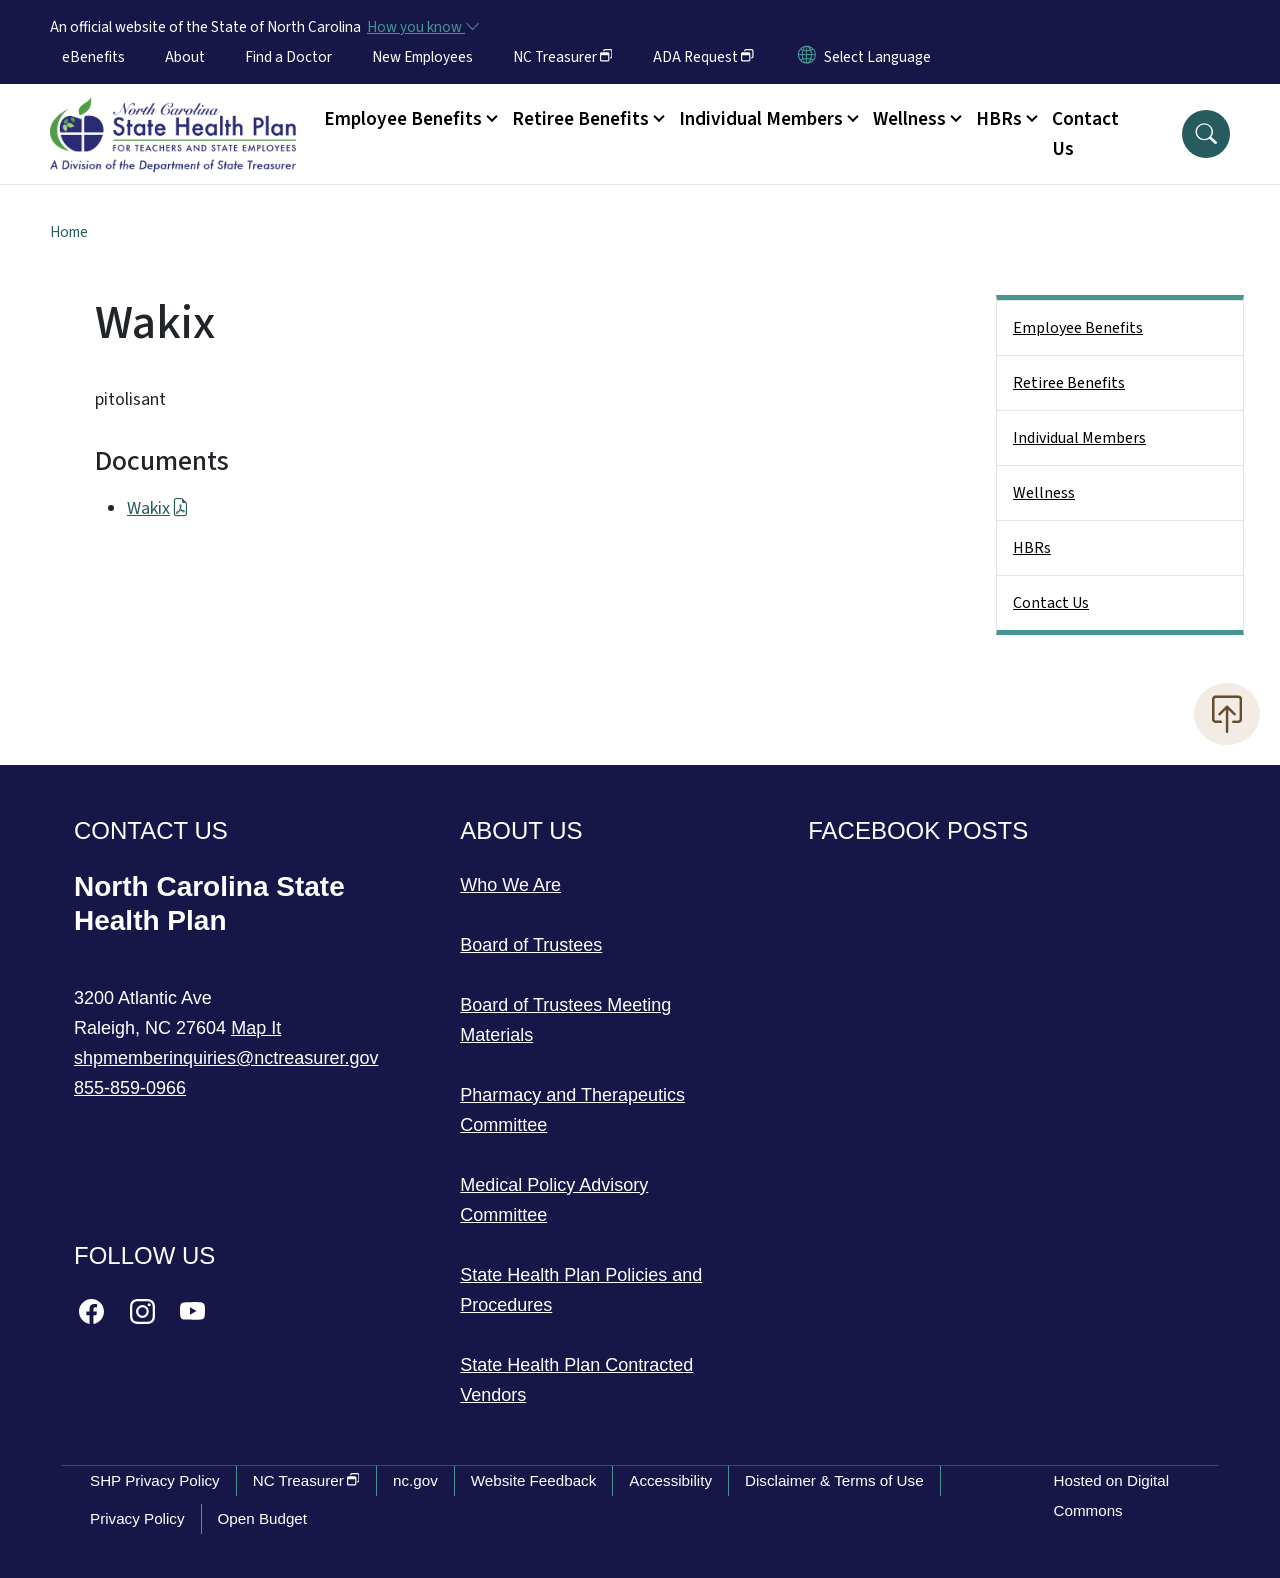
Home (69, 232)
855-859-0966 (130, 1088)
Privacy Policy (137, 1518)
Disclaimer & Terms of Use (834, 1480)
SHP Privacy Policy (155, 1480)
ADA (703, 57)
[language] (877, 57)
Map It (256, 1028)
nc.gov (415, 1480)
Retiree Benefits (1069, 383)
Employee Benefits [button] (403, 119)
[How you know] (422, 27)
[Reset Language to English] (807, 57)
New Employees (422, 57)
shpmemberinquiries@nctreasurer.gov (226, 1058)
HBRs (1032, 548)
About (185, 57)
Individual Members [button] (761, 119)
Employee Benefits (1078, 328)
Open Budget (263, 1518)
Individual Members (1079, 438)
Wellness (1044, 493)
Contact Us (1085, 134)
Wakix (158, 508)
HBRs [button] (999, 119)
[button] (1206, 134)
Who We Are (510, 885)
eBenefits (93, 57)
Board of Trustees (531, 945)
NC (563, 57)
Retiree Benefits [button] (580, 119)
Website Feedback (534, 1480)
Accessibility (670, 1480)
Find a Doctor (288, 57)
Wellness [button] (909, 119)
